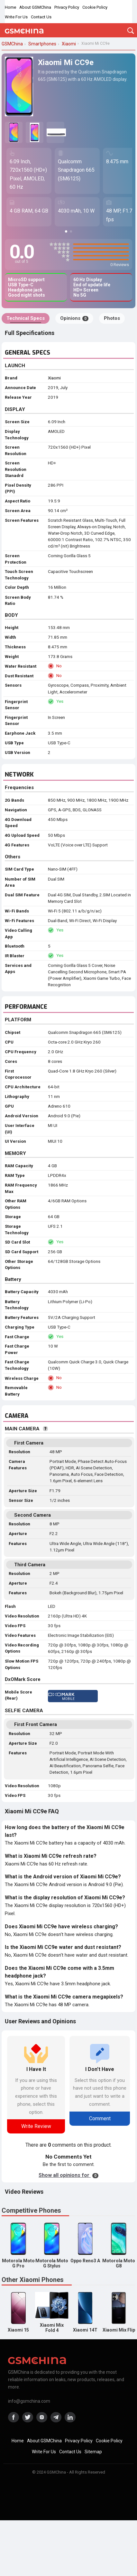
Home (10, 7)
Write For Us (16, 16)
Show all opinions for (68, 2175)
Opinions (74, 318)
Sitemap (93, 2451)
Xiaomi (54, 378)
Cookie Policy (94, 7)
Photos (112, 318)
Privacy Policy (66, 7)
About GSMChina (35, 7)
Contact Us (41, 16)
